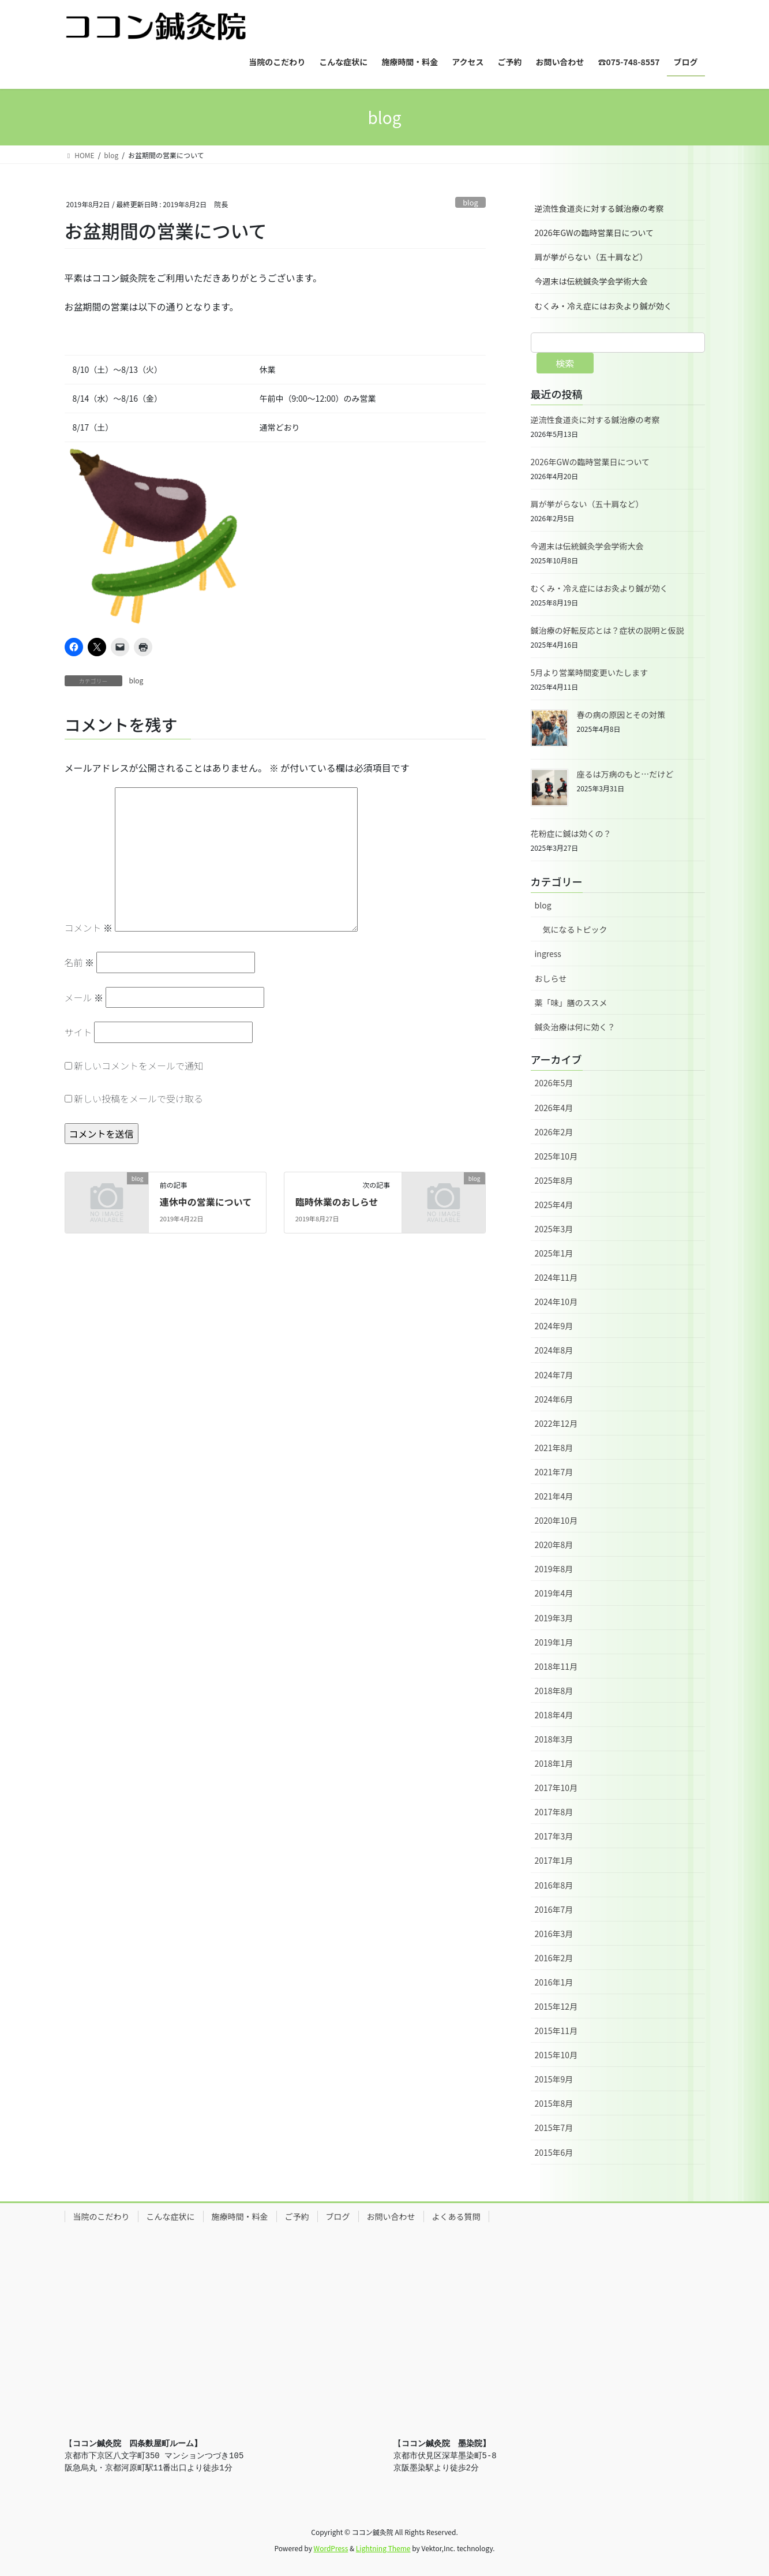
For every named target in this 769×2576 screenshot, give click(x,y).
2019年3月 (554, 1618)
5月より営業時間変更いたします (589, 672)
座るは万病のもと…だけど (625, 774)
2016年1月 (554, 1982)
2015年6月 (554, 2152)
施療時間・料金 (240, 2216)
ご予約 (297, 2216)
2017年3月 (554, 1836)
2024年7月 (554, 1375)
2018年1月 (554, 1763)
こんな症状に (171, 2216)
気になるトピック (575, 929)
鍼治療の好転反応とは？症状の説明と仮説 (607, 630)
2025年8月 (554, 1180)
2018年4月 (554, 1715)
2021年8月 (554, 1447)
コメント (89, 927)
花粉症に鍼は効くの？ (571, 833)
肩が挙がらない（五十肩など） (591, 257)
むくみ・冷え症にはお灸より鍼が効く (603, 306)
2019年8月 (554, 1569)
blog (470, 202)
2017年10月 (556, 1787)
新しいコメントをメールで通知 (138, 1065)
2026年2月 (554, 1132)
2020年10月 (556, 1520)
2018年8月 (554, 1690)
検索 (565, 363)
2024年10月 (556, 1301)
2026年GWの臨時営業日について (594, 232)
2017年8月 (554, 1812)
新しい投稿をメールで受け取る (138, 1098)
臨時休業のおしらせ (336, 1202)
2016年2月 (554, 1958)
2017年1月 (554, 1860)
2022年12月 (556, 1423)
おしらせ (551, 978)
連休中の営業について (206, 1202)
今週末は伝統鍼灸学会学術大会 (591, 281)
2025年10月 (556, 1156)
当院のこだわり (101, 2216)
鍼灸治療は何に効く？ (575, 1027)
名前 (80, 962)
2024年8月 (554, 1350)
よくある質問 (456, 2216)
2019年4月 (554, 1593)
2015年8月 (554, 2103)
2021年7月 (554, 1472)
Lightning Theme (383, 2548)
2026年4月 (554, 1107)
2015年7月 (554, 2127)
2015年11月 (556, 2030)
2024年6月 (554, 1399)
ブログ (338, 2216)
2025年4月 (554, 1204)
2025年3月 (554, 1229)
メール (84, 997)
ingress (548, 953)
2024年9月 (554, 1326)
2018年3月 (554, 1739)
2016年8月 (554, 1885)
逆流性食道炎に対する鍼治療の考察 (599, 208)
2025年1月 (554, 1253)
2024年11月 (556, 1277)
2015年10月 (556, 2055)
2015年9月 (554, 2079)
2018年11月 (556, 1666)
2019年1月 (554, 1642)
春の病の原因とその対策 (621, 714)
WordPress (331, 2548)
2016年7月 (554, 1909)
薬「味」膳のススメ (571, 1002)
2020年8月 (554, 1544)
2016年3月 (554, 1933)
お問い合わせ (391, 2216)
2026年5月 (554, 1083)
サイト (78, 1032)
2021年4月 (554, 1496)
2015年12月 (556, 2006)
